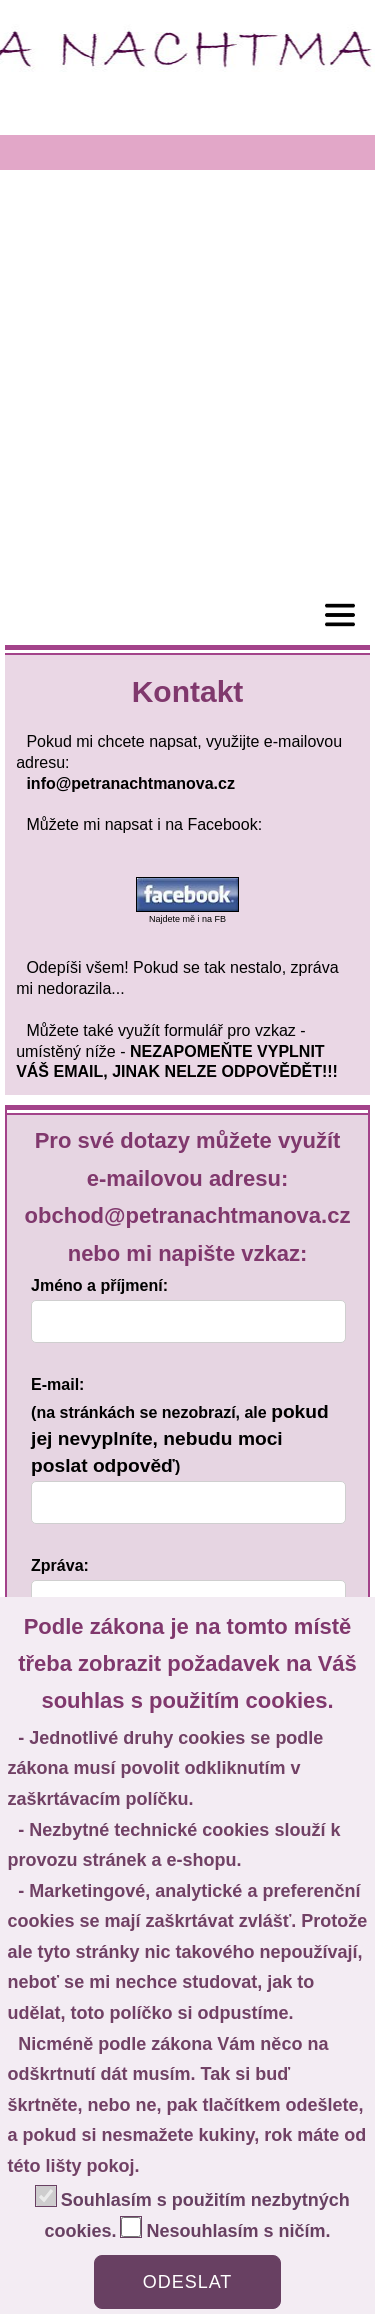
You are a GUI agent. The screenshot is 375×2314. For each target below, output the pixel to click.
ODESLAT (188, 2282)
